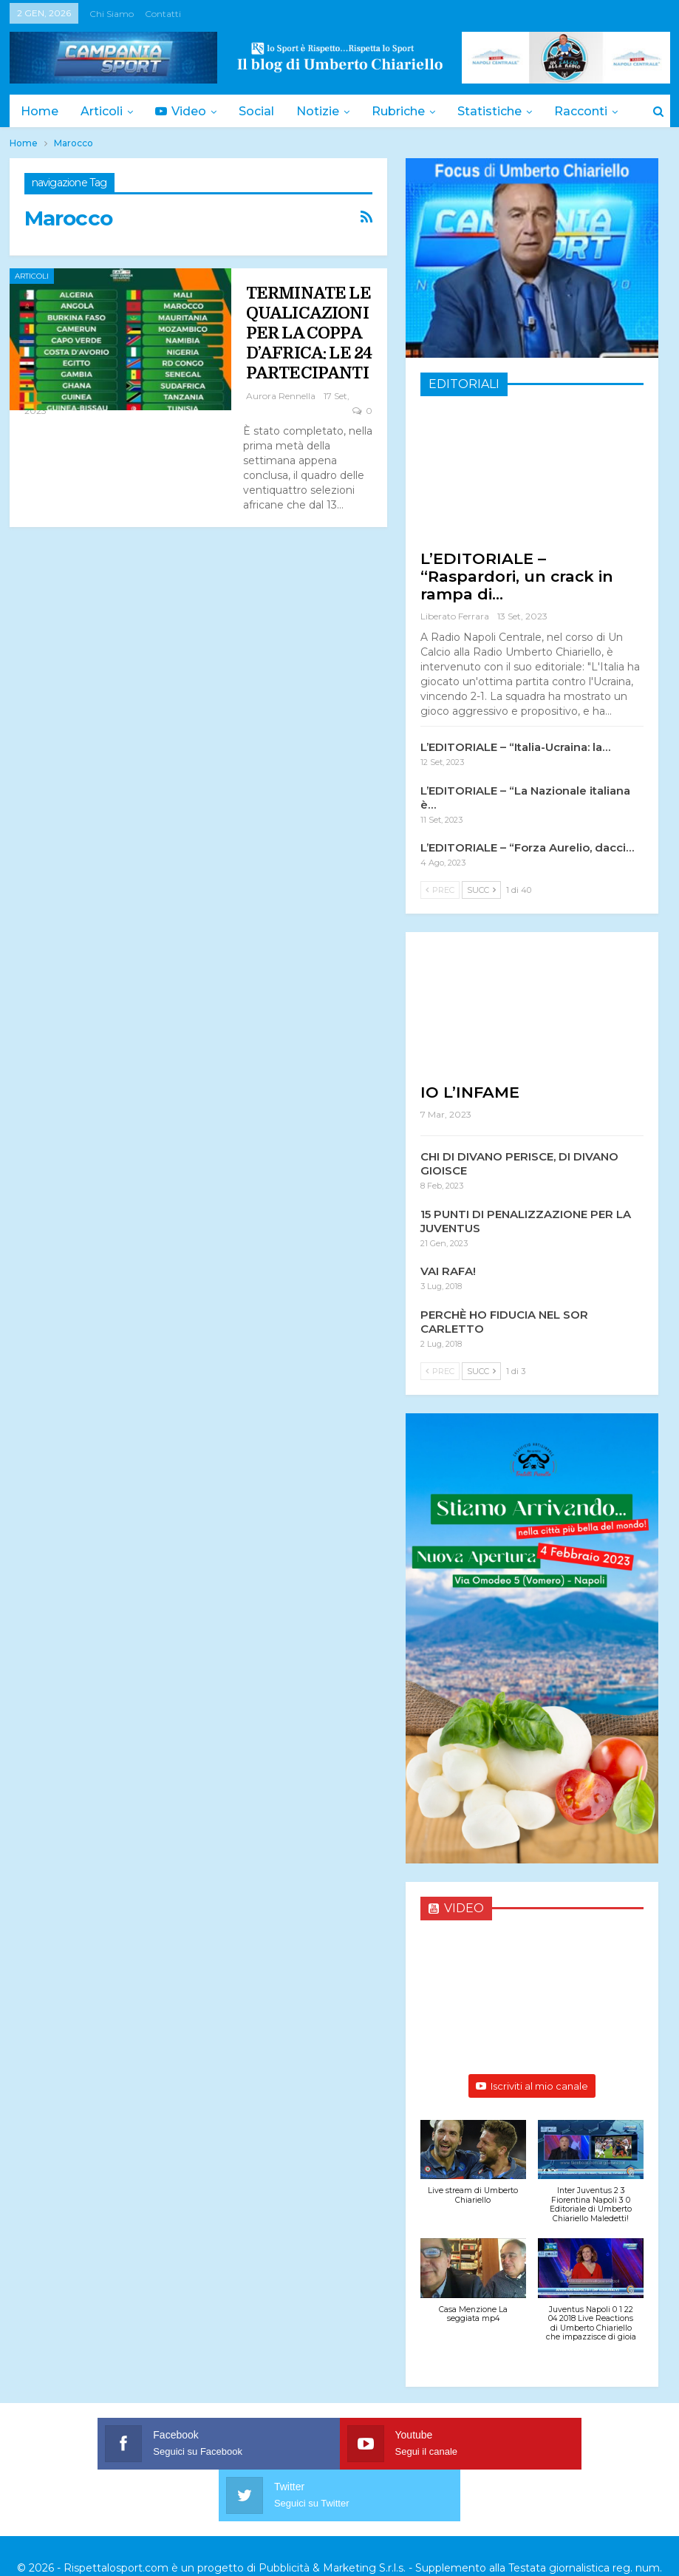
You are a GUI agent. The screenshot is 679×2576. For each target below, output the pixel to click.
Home (39, 111)
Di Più (587, 111)
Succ (481, 890)
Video (185, 111)
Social (263, 111)
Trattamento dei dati (600, 2531)
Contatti (163, 13)
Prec (440, 890)
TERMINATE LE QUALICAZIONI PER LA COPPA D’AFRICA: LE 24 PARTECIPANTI (309, 333)
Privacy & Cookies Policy (475, 2531)
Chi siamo (111, 13)
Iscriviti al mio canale (532, 2086)
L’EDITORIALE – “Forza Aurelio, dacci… (527, 847)
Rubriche (409, 111)
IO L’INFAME (469, 1092)
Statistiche (503, 111)
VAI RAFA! (448, 1271)
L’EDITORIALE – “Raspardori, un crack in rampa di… (516, 576)
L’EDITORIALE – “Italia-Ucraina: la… (515, 747)
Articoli (104, 111)
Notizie (326, 111)
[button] (473, 2170)
